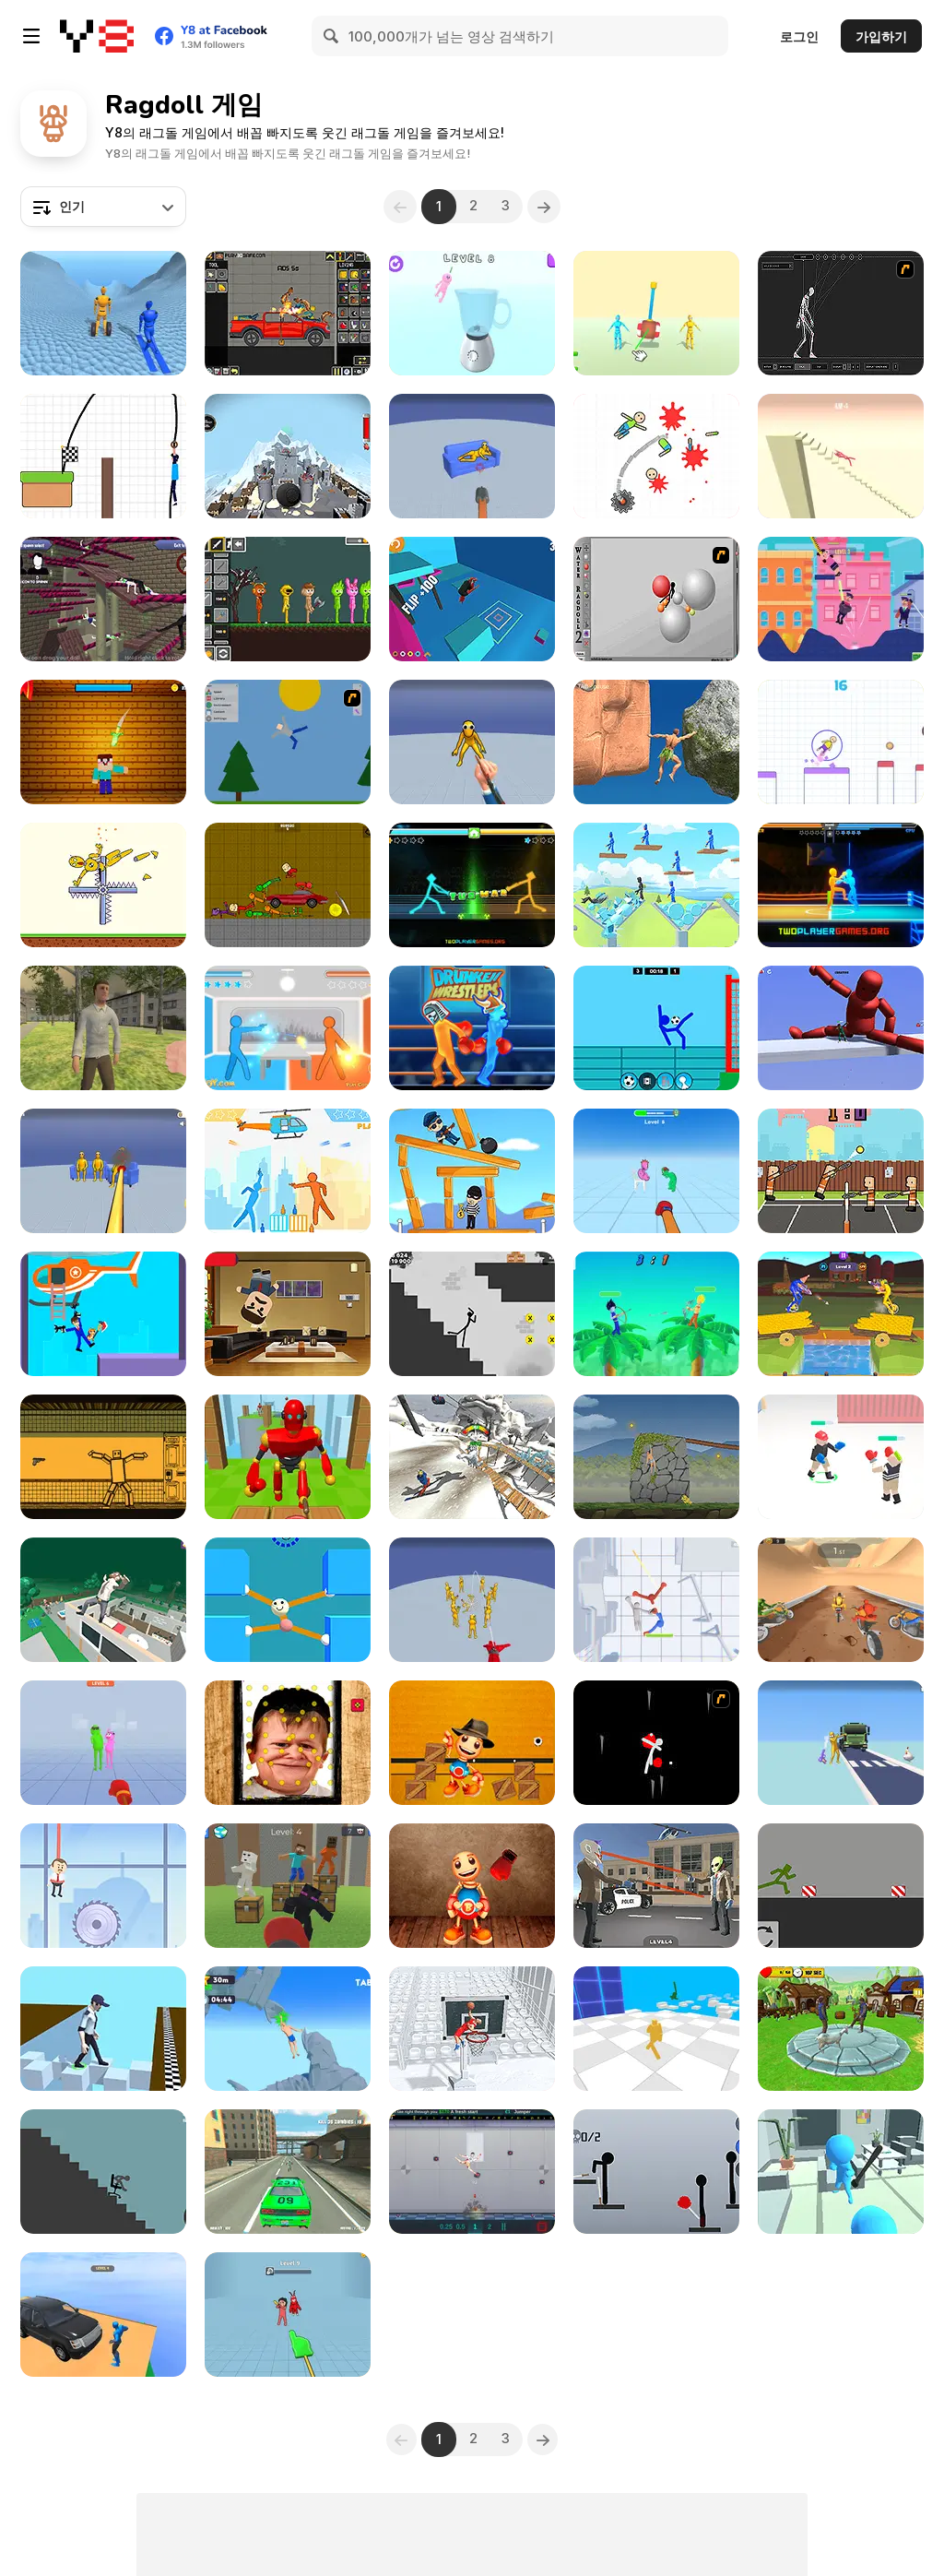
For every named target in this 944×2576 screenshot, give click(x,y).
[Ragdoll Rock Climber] (656, 742)
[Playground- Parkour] (841, 1885)
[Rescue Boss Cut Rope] (103, 1885)
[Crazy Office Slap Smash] (841, 2171)
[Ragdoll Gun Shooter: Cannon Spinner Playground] (841, 1742)
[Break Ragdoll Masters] (841, 456)
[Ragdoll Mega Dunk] (472, 2028)
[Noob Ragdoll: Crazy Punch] (288, 1885)
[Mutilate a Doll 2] (288, 742)
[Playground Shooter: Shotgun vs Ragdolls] (472, 456)
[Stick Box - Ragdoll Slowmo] (656, 1599)
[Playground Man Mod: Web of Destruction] (472, 1599)
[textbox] (103, 206)
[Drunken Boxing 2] (841, 885)
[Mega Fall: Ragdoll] (103, 1599)
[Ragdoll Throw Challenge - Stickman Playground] (656, 2171)
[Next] (546, 206)
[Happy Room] (472, 2171)
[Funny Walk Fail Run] (103, 2028)
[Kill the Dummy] (656, 456)
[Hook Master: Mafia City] (103, 1314)
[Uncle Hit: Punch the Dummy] (103, 1742)
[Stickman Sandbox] (841, 1028)
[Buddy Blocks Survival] (472, 1742)
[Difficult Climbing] (288, 2028)
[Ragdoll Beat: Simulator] (472, 313)
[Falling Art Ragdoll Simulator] (472, 1457)
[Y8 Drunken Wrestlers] (472, 1028)
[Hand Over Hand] (656, 1457)
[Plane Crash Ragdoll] (288, 456)
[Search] (332, 36)
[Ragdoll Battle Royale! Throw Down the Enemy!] (656, 2028)
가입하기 (881, 36)
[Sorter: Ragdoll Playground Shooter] (103, 1457)
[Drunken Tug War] (472, 885)
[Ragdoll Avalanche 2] (656, 1742)
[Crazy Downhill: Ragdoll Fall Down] (103, 2314)
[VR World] (103, 1028)
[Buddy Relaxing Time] (472, 1885)
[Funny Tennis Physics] (841, 1171)
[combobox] (103, 206)
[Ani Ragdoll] (103, 599)
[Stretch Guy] (288, 1599)
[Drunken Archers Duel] (656, 1314)
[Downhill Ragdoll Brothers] (841, 1599)
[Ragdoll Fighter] (841, 1457)
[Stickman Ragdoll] (472, 1314)
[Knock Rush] (288, 1457)
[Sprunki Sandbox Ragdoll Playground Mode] (288, 599)
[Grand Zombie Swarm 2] (288, 2171)
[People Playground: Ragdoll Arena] (656, 313)
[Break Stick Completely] (103, 2171)
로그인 (799, 36)
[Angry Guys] (656, 885)
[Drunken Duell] (288, 1028)
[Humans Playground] (288, 313)
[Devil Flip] (472, 599)
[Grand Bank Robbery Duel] (656, 1885)
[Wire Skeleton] (841, 313)
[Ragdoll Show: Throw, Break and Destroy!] (103, 885)
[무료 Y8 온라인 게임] (97, 36)
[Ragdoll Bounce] (841, 742)
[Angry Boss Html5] (288, 1314)
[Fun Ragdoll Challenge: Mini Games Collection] (103, 1171)
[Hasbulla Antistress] (288, 1742)
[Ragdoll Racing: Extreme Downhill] (103, 313)
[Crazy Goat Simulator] (841, 2028)
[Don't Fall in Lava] (103, 456)
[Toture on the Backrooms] (288, 885)
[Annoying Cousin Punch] (656, 1171)
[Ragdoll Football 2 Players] (656, 1028)
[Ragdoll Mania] (288, 2314)
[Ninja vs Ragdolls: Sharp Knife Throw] (472, 742)
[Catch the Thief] (472, 1171)
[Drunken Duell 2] (288, 1171)
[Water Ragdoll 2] (656, 599)
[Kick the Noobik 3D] (103, 742)
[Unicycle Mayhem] (841, 1314)
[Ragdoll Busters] (841, 599)
